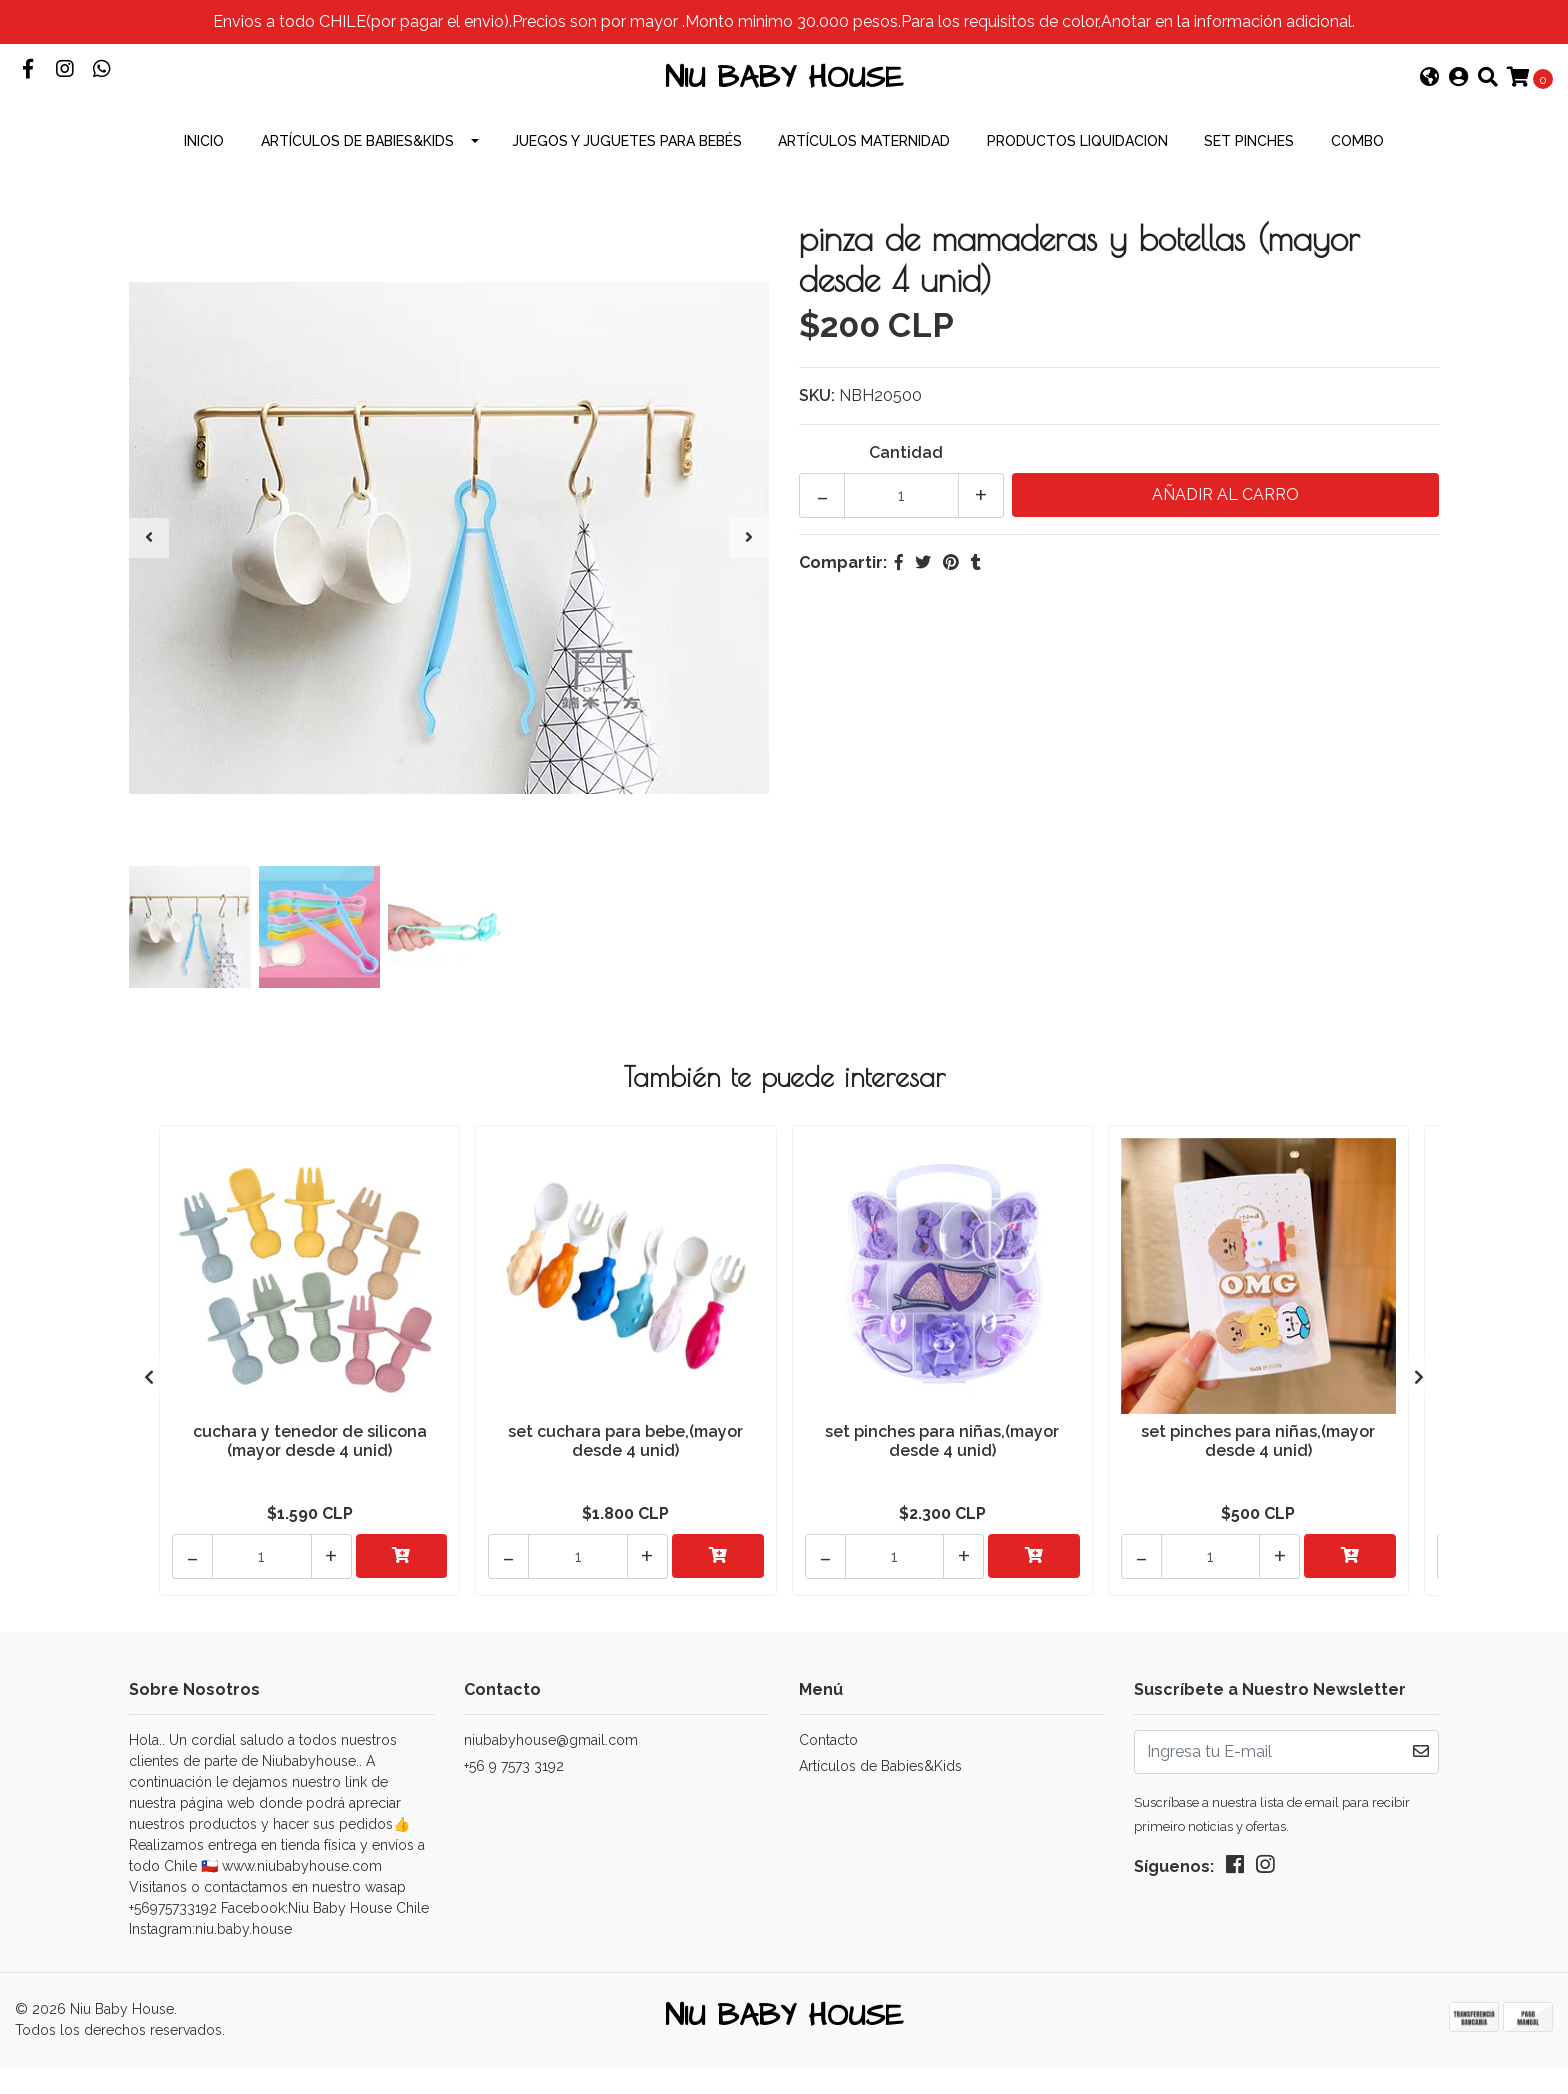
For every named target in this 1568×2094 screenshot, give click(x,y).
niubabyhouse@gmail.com (551, 1759)
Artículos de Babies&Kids (357, 180)
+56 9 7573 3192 (514, 1785)
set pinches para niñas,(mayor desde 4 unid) (942, 1476)
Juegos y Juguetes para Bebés (627, 180)
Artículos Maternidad (864, 180)
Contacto (828, 1759)
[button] (1430, 98)
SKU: (817, 434)
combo (1357, 180)
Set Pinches (1249, 180)
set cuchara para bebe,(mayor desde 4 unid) (625, 1476)
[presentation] (149, 577)
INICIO (204, 180)
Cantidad (906, 491)
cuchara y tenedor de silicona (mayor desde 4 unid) (310, 1476)
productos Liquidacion (1077, 180)
